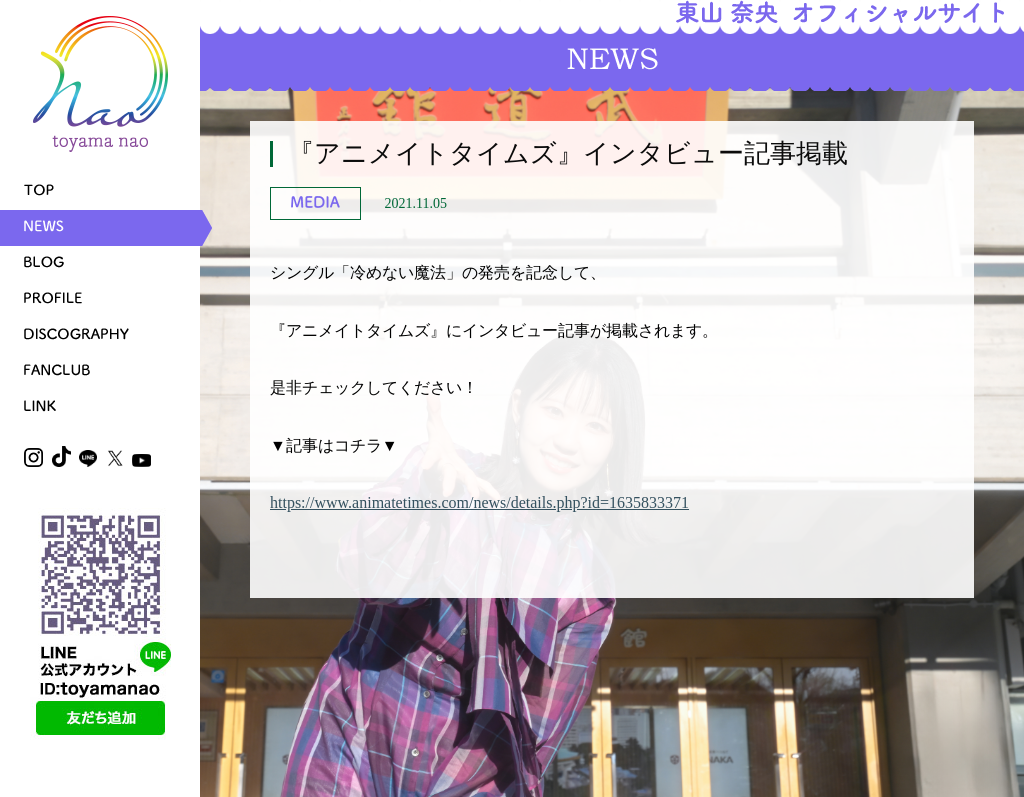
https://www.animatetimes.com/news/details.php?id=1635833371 (479, 502)
